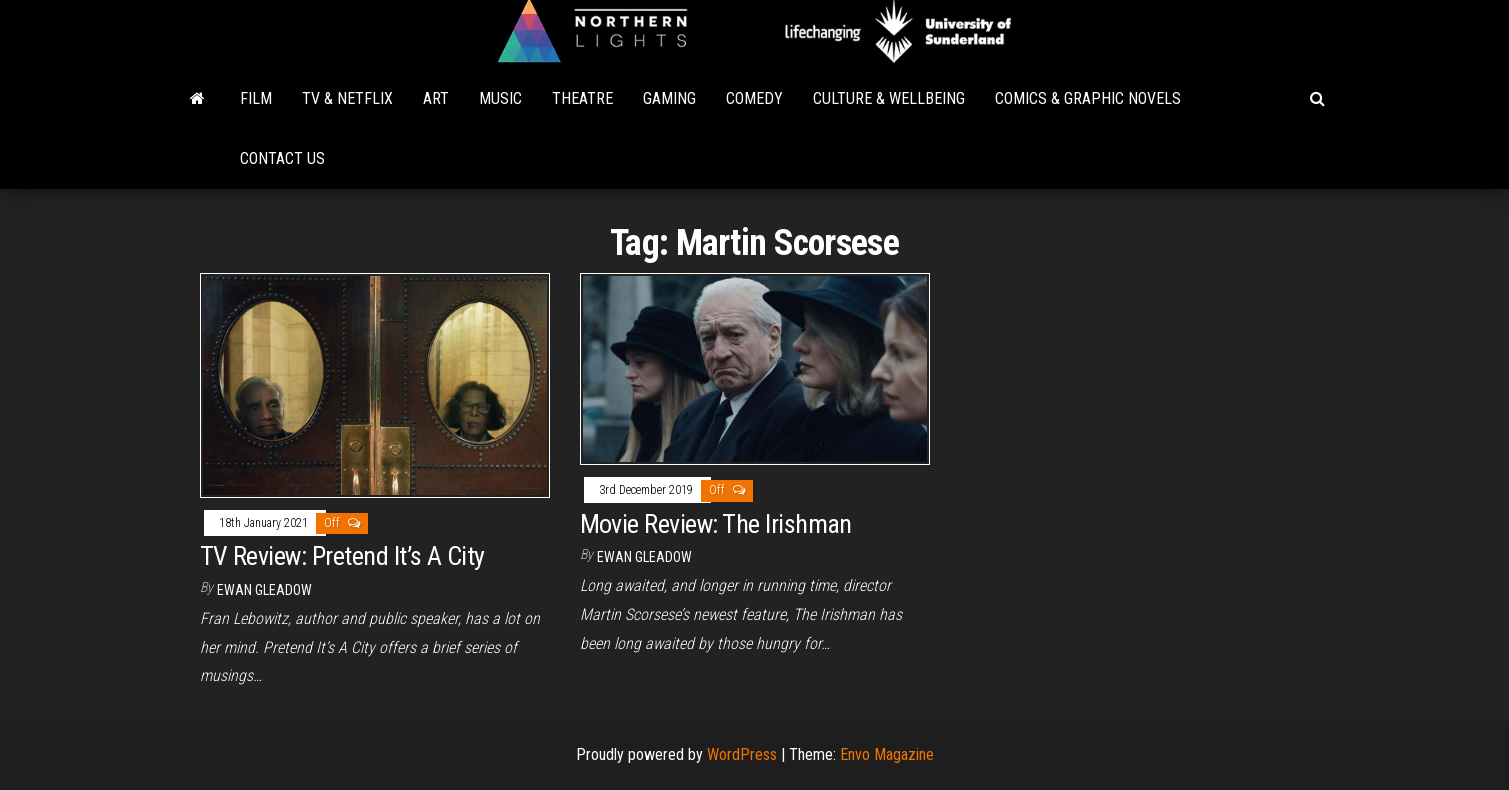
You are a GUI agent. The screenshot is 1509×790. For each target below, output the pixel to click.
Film (256, 98)
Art (436, 98)
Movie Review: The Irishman (716, 524)
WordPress (742, 754)
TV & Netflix (347, 98)
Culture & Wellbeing (889, 98)
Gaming (669, 98)
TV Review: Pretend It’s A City (342, 556)
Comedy (754, 98)
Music (500, 98)
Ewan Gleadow (264, 590)
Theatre (582, 98)
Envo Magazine (887, 754)
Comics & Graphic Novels (1088, 98)
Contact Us (282, 158)
